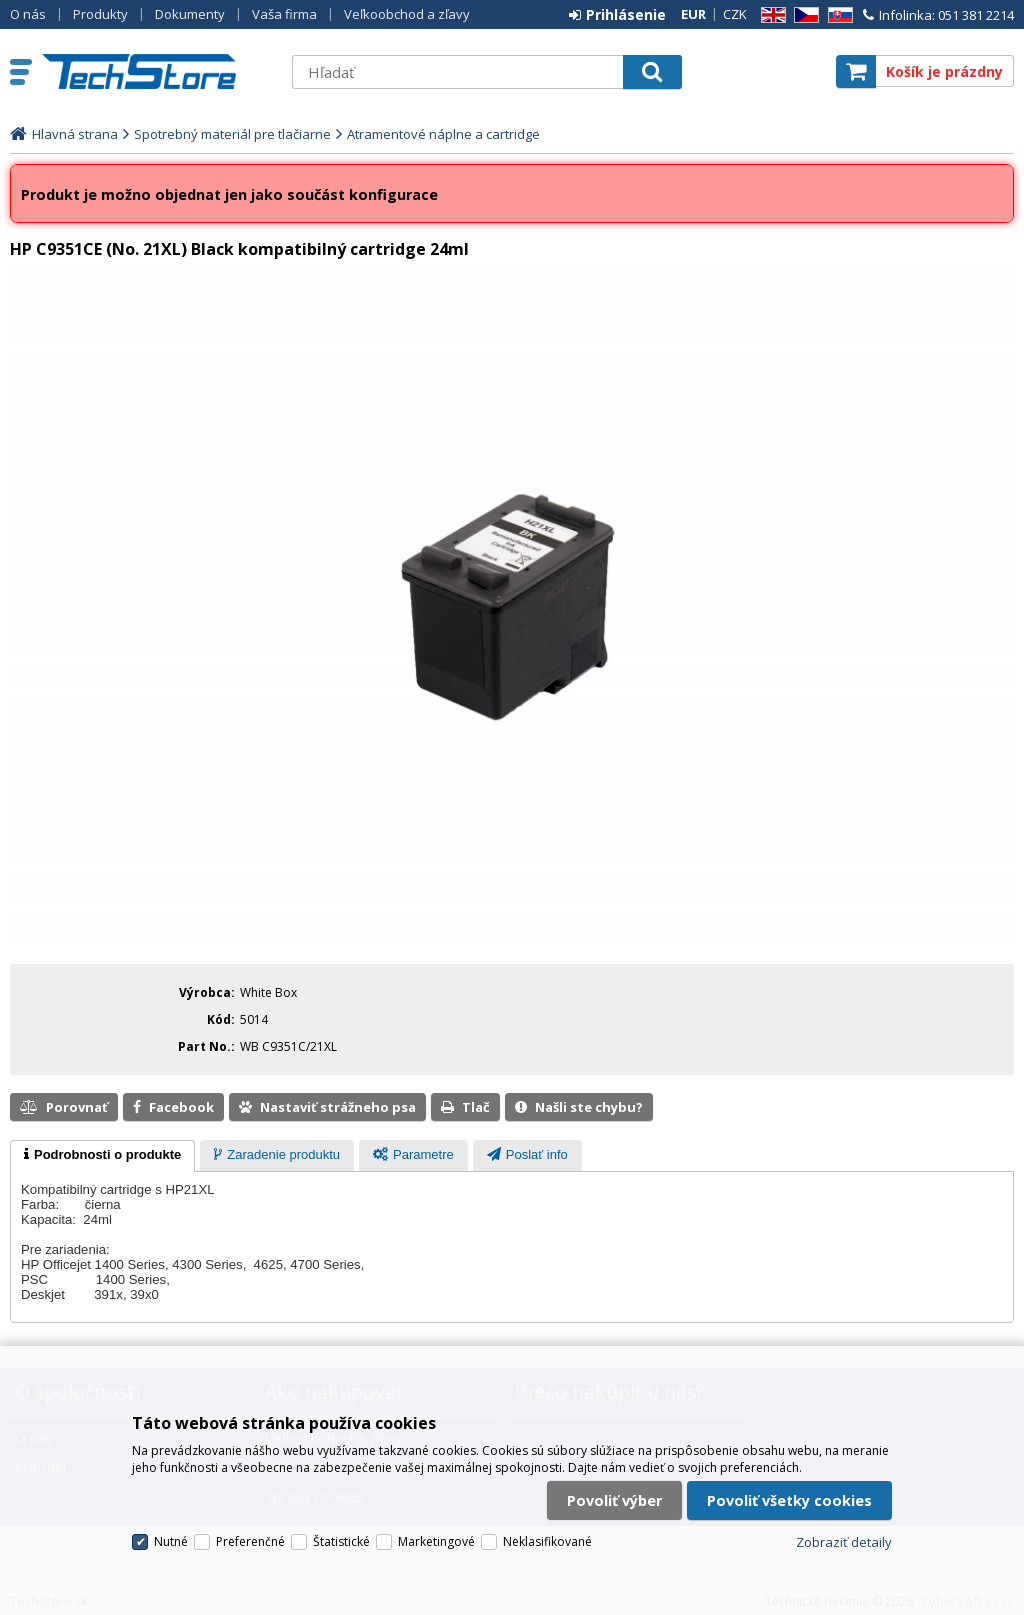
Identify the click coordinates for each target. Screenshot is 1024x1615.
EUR (693, 14)
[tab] (102, 1156)
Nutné (171, 1541)
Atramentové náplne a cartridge (443, 134)
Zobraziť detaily (844, 1542)
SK (837, 15)
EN (770, 15)
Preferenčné (250, 1541)
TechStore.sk (157, 71)
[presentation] (102, 1156)
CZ (803, 15)
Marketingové (436, 1541)
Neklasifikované (547, 1541)
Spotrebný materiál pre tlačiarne (232, 134)
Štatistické (341, 1541)
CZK (735, 14)
